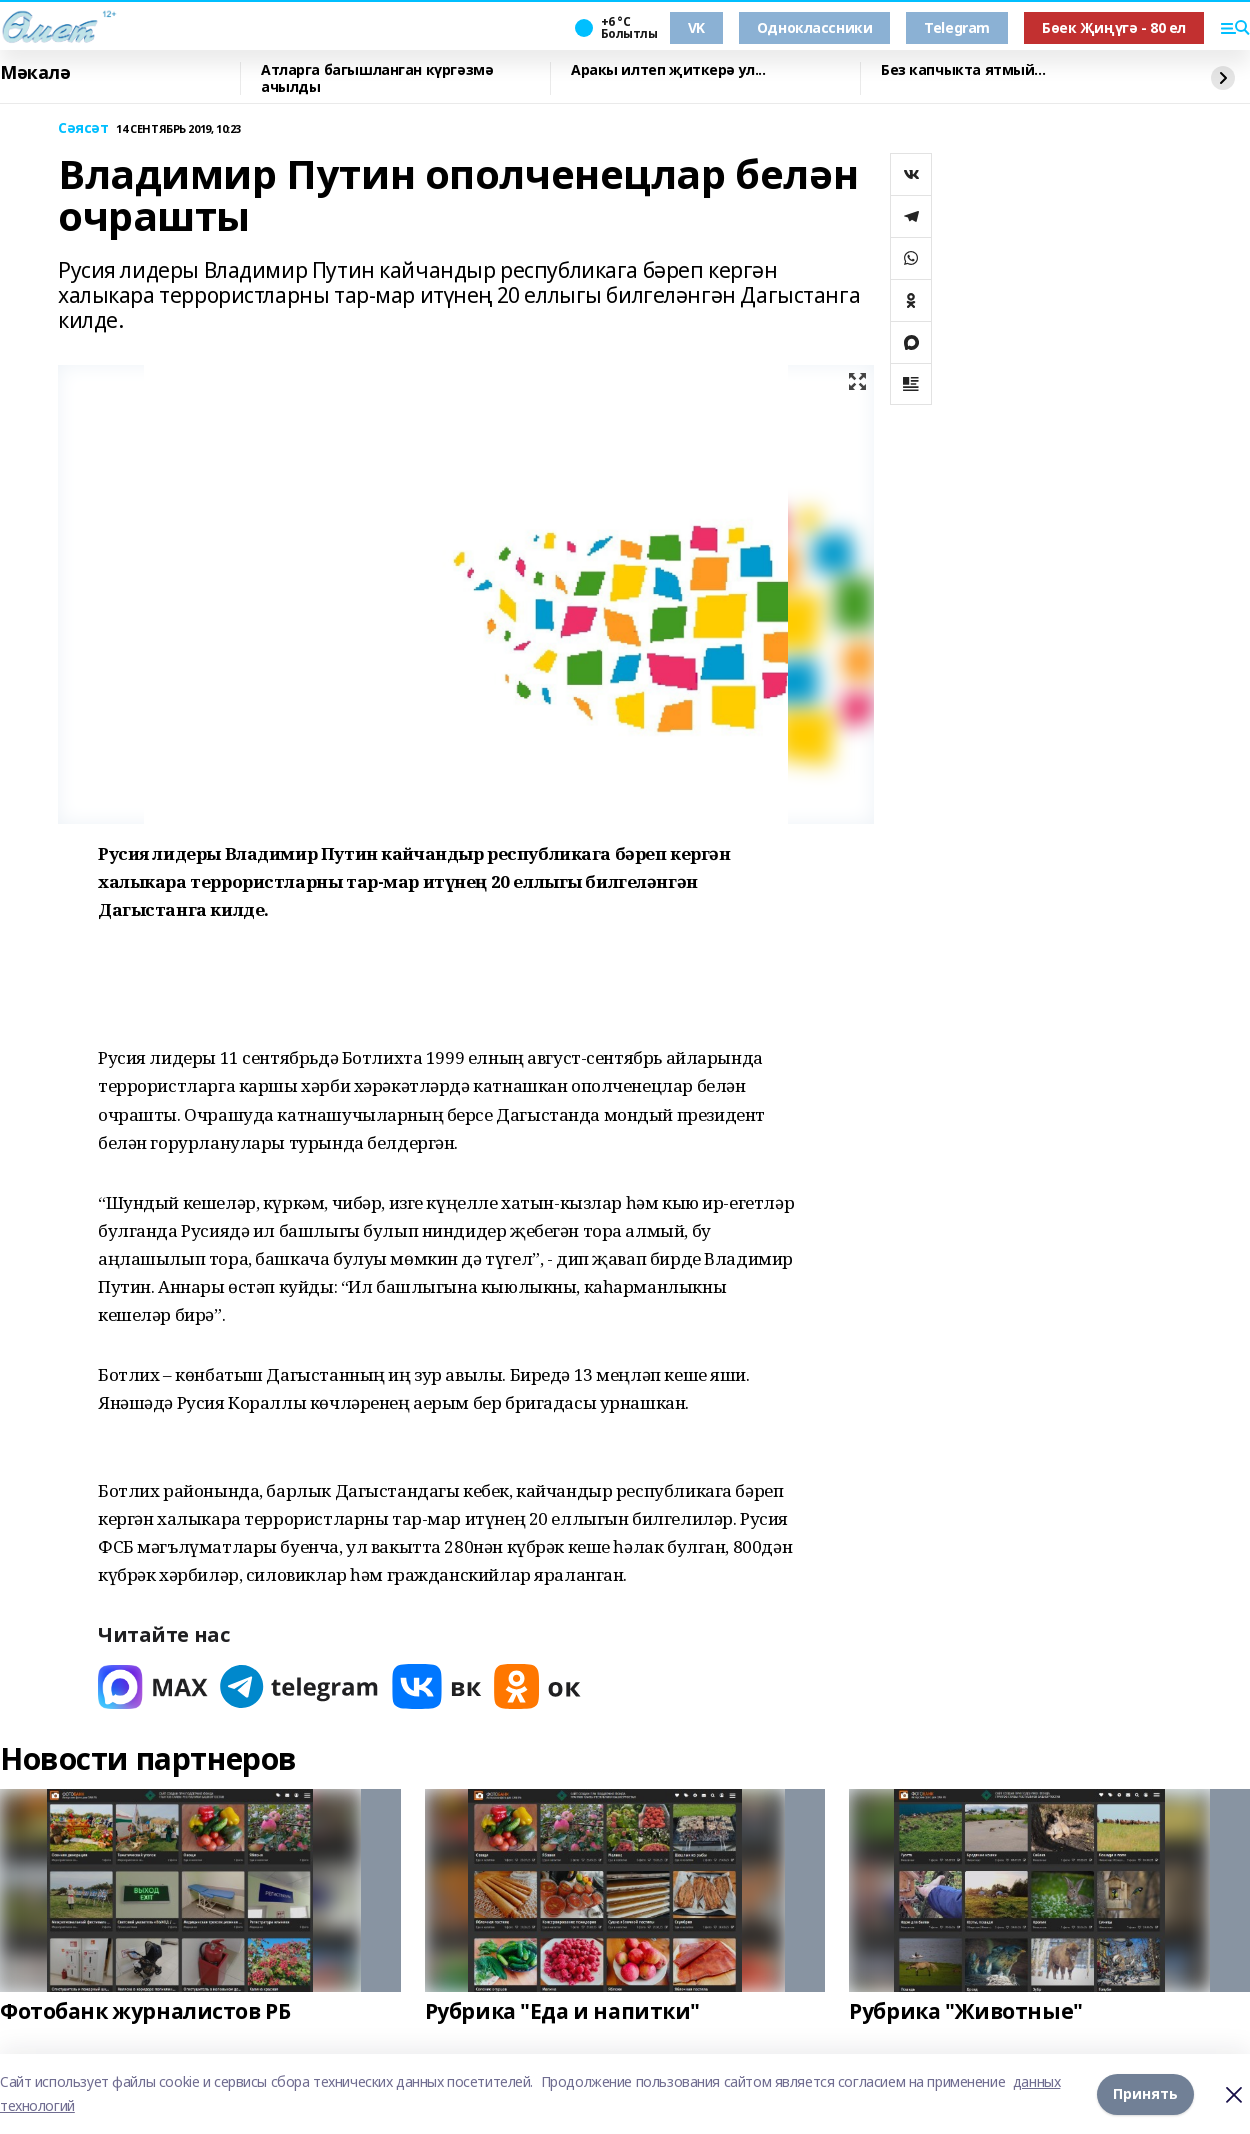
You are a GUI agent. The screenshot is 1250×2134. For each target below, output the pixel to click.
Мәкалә (35, 73)
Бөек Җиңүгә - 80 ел (1114, 27)
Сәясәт (83, 128)
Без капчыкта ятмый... (963, 70)
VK (696, 27)
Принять (1145, 2093)
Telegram (957, 27)
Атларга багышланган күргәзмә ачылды (377, 78)
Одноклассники (815, 27)
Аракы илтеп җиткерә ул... (668, 70)
